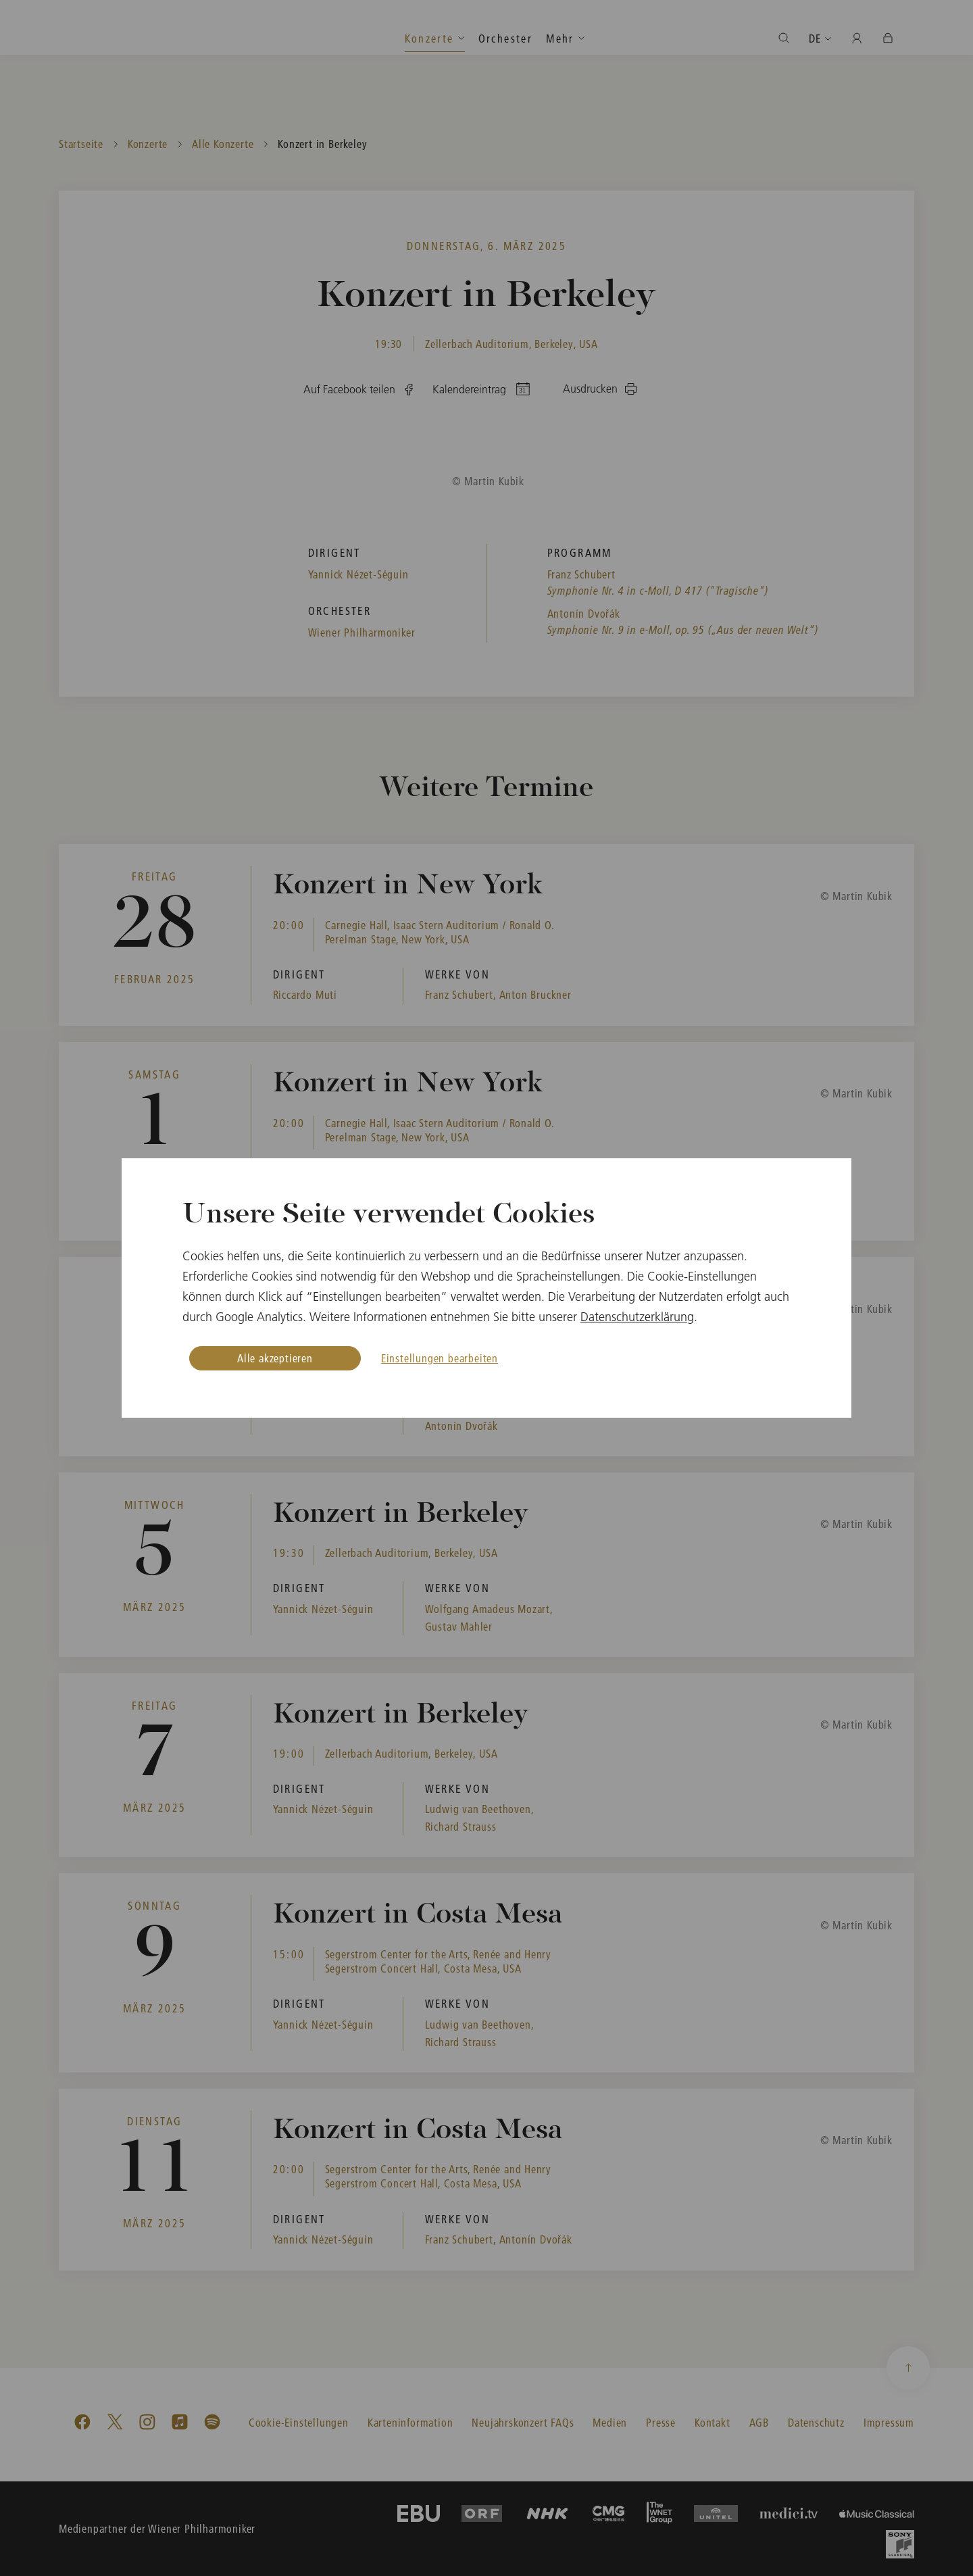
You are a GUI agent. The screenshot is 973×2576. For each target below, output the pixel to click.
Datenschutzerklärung (637, 1316)
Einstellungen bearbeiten (439, 1358)
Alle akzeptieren (275, 1358)
